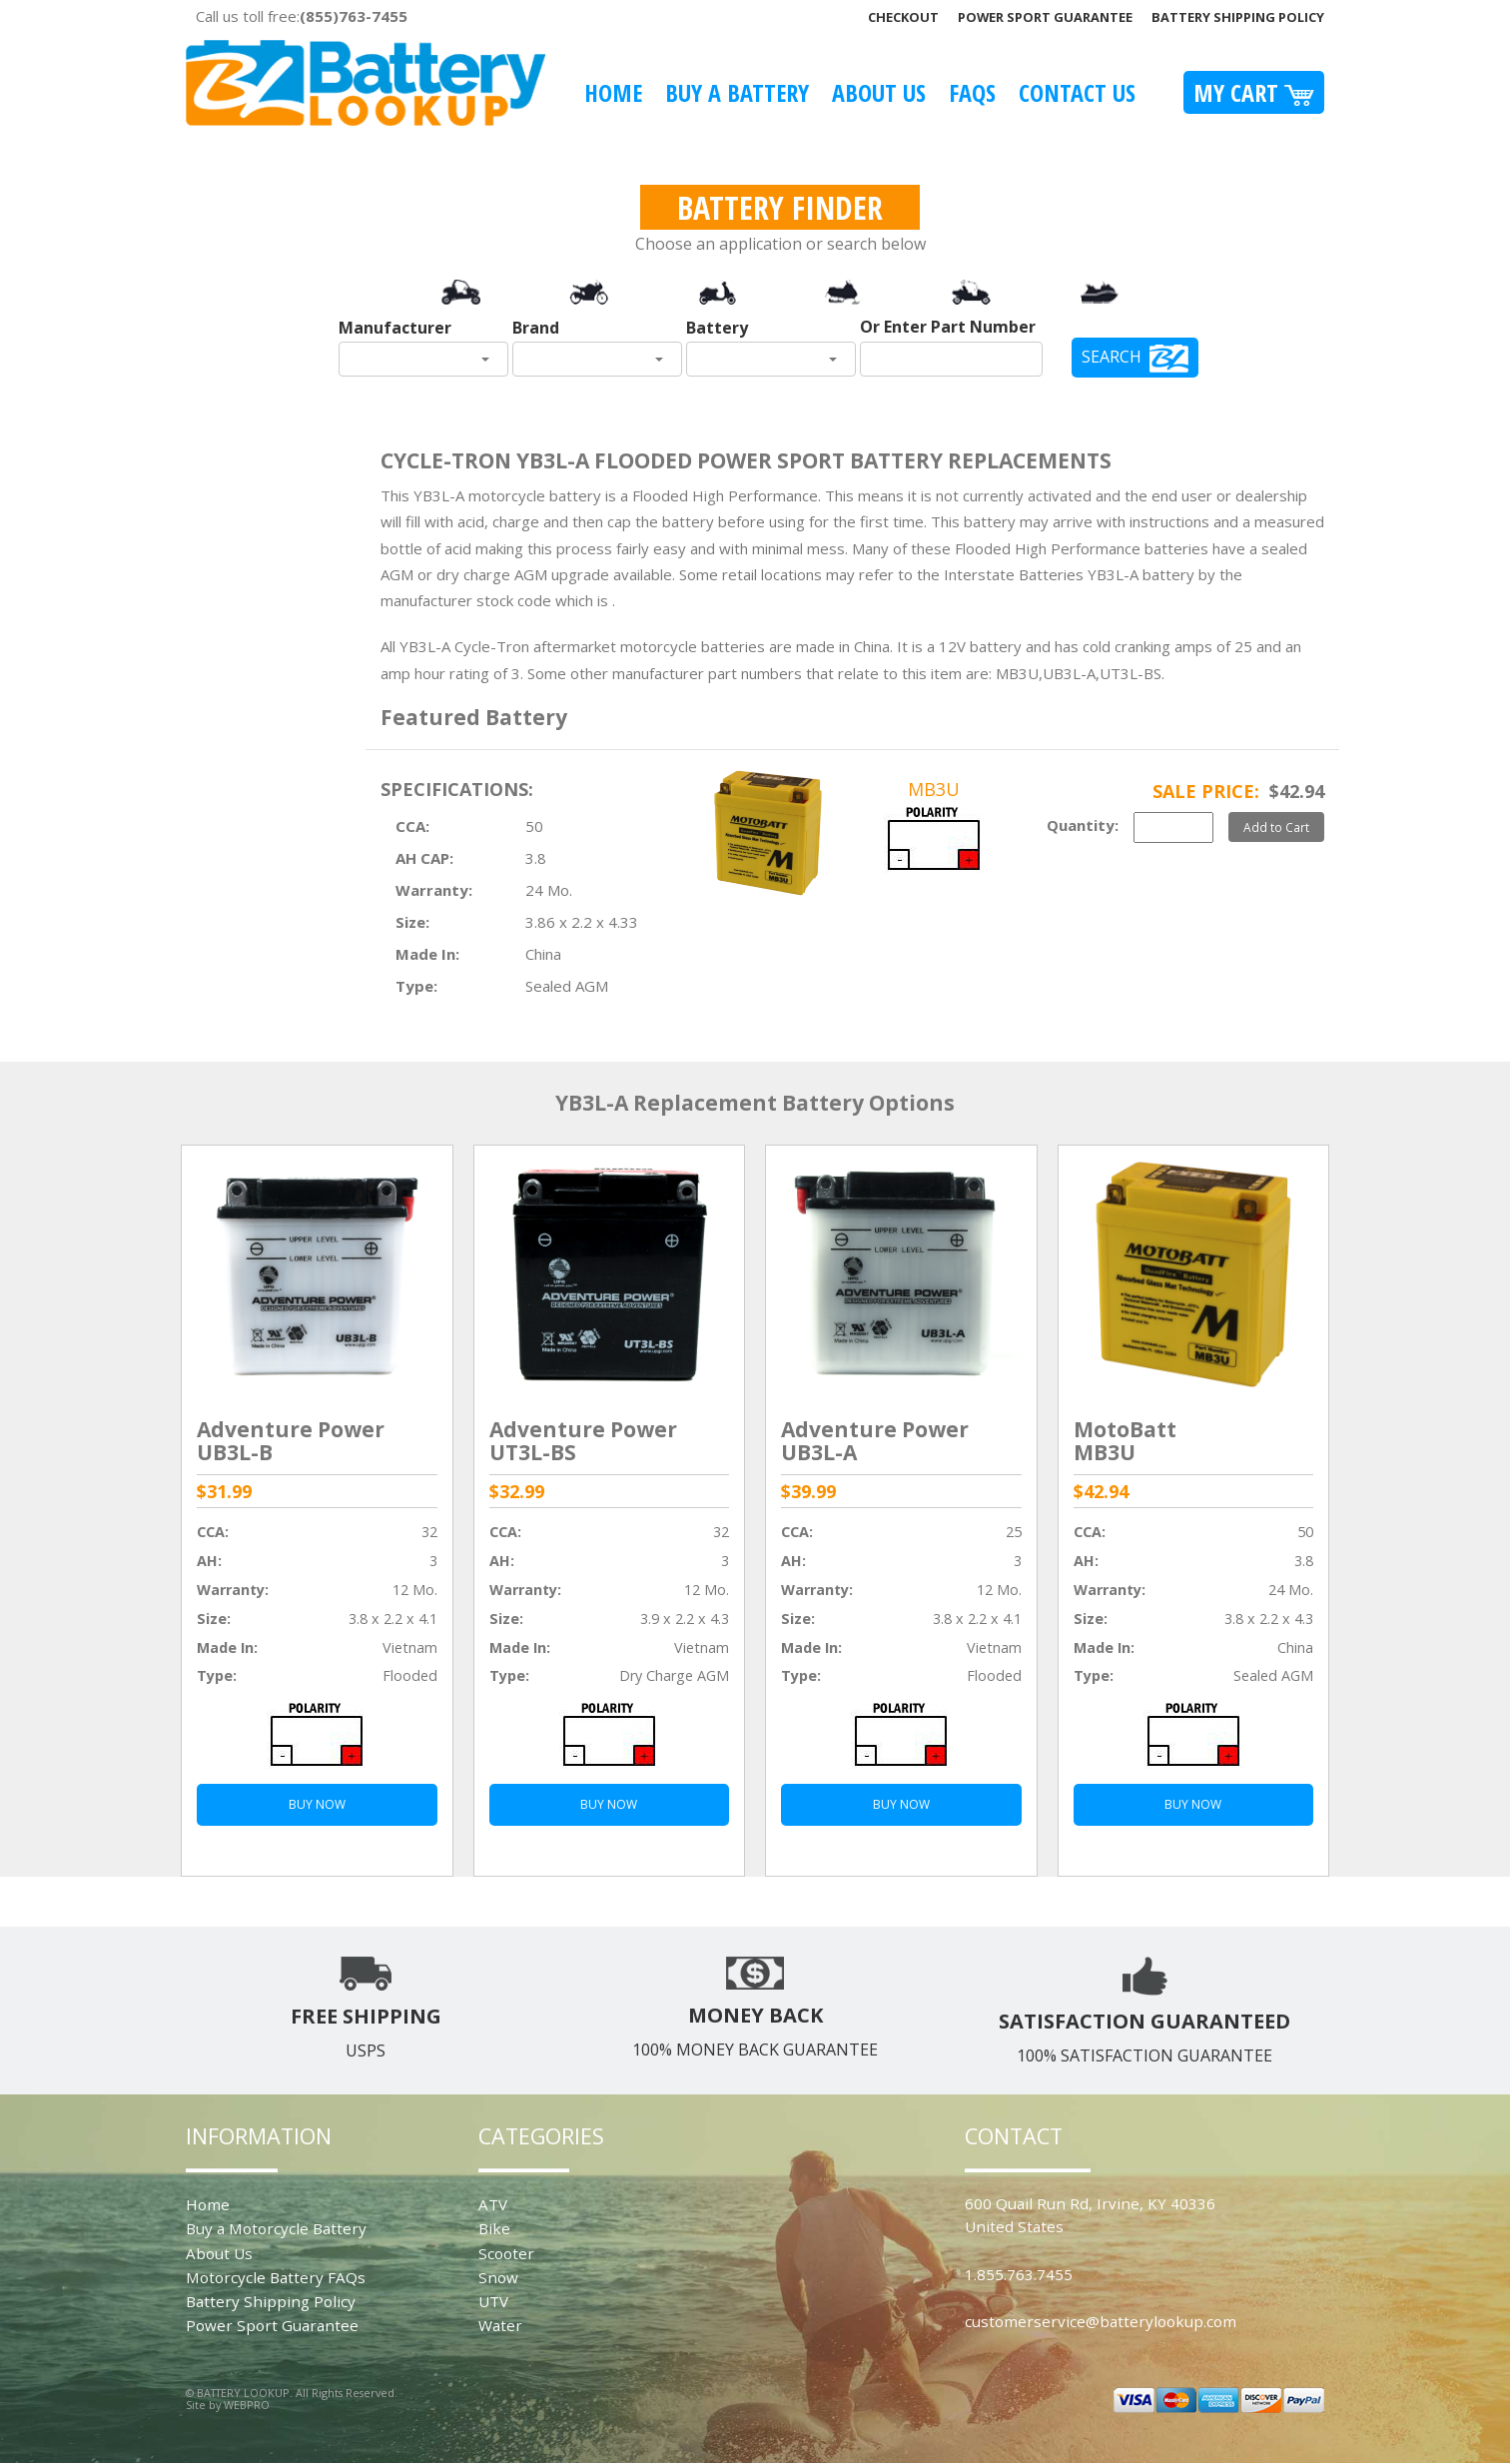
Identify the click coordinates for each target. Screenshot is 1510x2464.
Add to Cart (1276, 827)
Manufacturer (395, 328)
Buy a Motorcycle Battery (276, 2228)
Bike (494, 2228)
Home (613, 92)
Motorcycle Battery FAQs (276, 2277)
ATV (492, 2204)
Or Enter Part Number (948, 327)
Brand (535, 328)
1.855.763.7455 (1019, 2274)
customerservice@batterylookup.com (1100, 2321)
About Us (879, 92)
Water (500, 2325)
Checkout (903, 17)
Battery (717, 328)
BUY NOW (317, 1804)
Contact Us (1077, 92)
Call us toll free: (301, 16)
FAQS (972, 92)
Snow (498, 2277)
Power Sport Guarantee (1045, 17)
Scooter (506, 2253)
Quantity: (1083, 825)
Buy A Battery (737, 92)
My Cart (1253, 92)
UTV (493, 2301)
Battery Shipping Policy (1237, 17)
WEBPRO (247, 2404)
